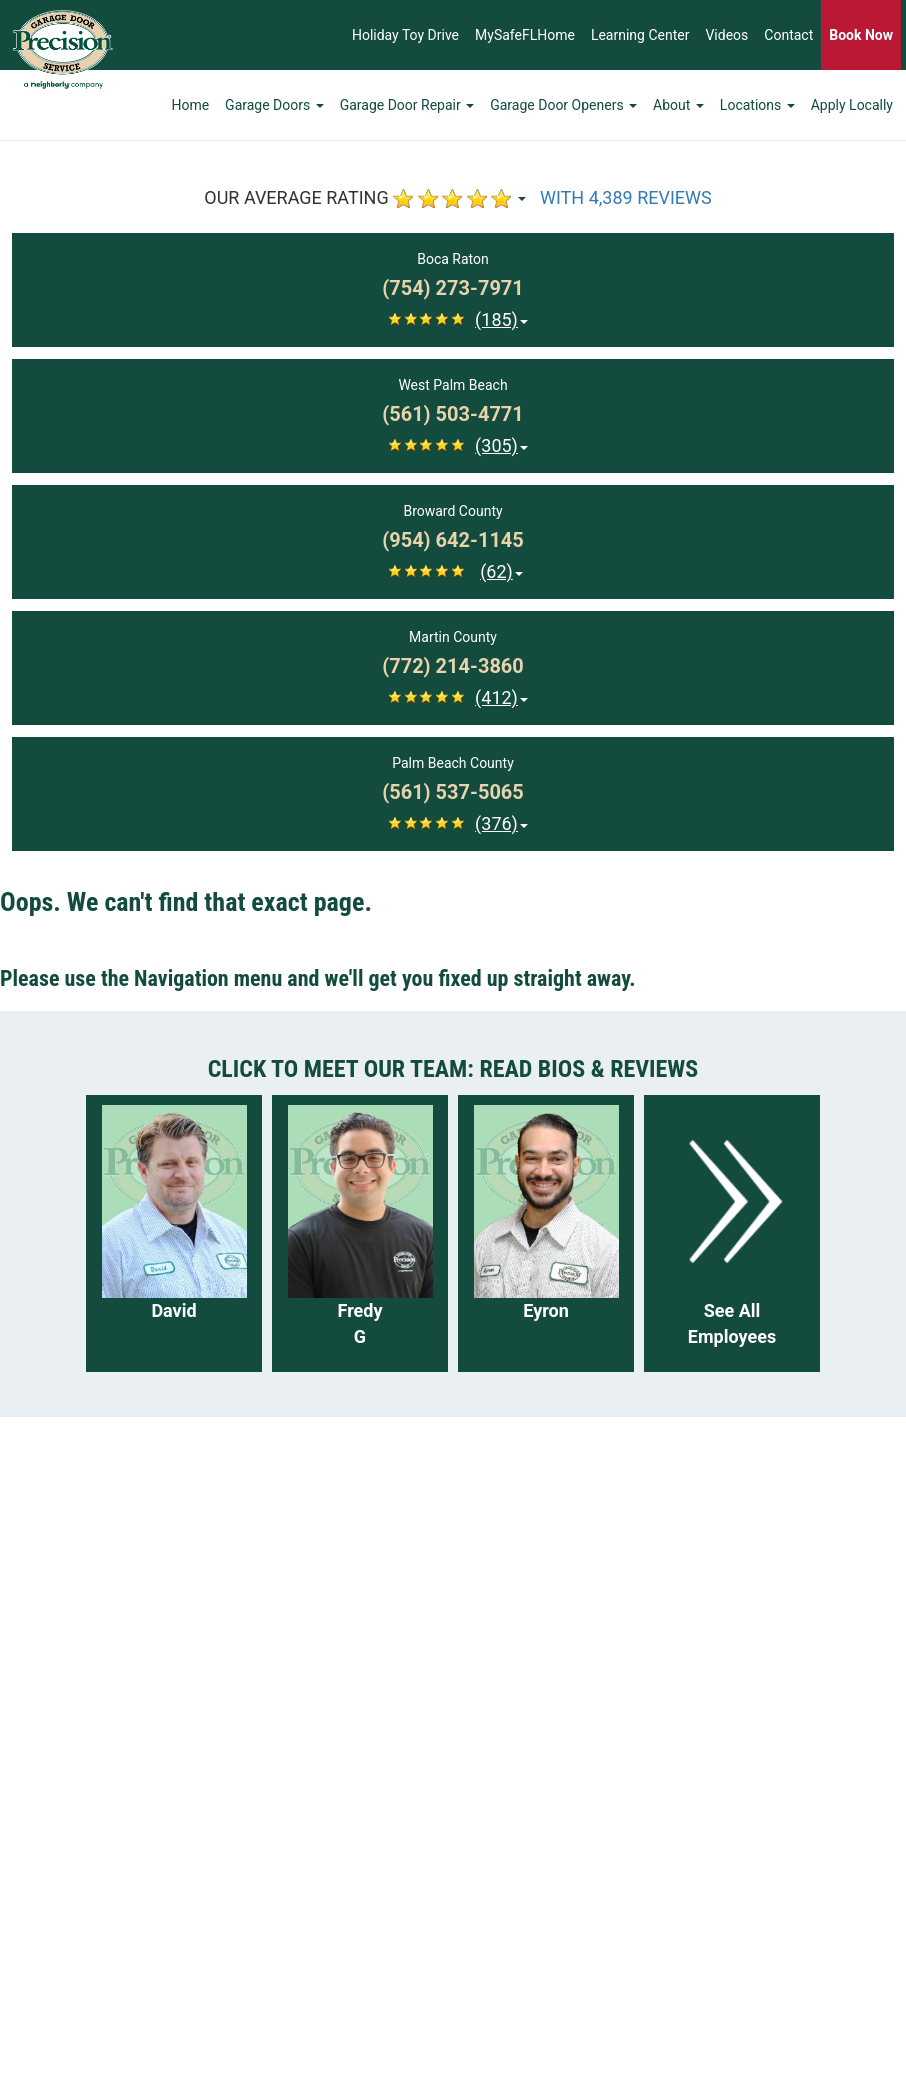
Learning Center (640, 35)
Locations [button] (757, 105)
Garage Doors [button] (274, 105)
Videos (726, 35)
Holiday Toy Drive (405, 35)
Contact (788, 35)
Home (190, 105)
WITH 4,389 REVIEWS (626, 197)
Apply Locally (852, 105)
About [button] (678, 105)
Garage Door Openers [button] (563, 105)
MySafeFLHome (525, 35)
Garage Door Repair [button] (407, 105)
